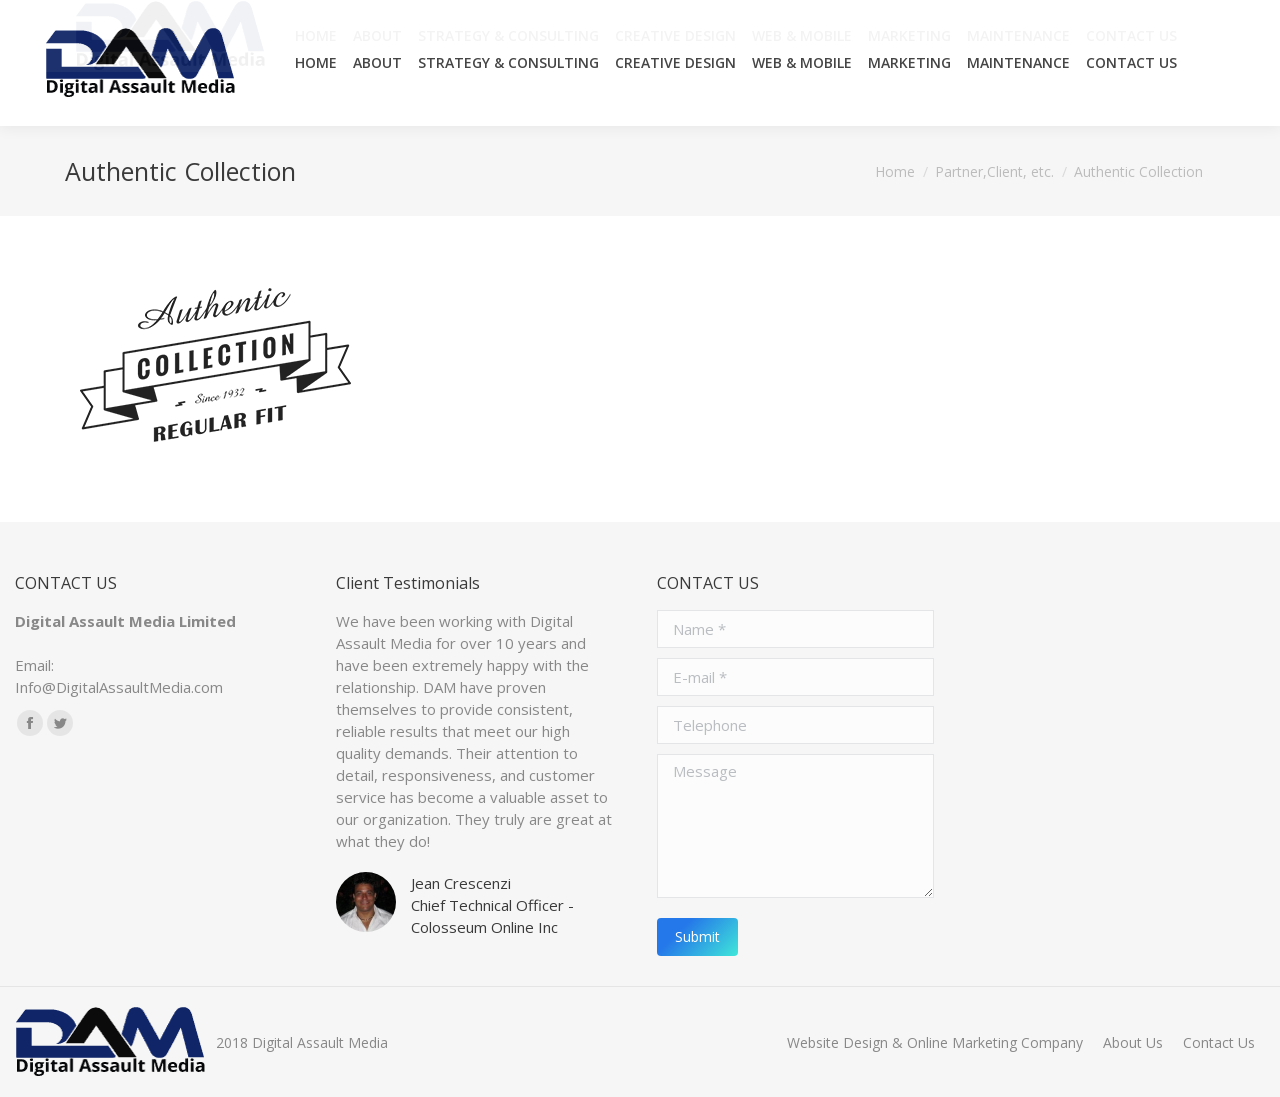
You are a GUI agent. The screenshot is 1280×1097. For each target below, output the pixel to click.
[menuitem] (316, 63)
